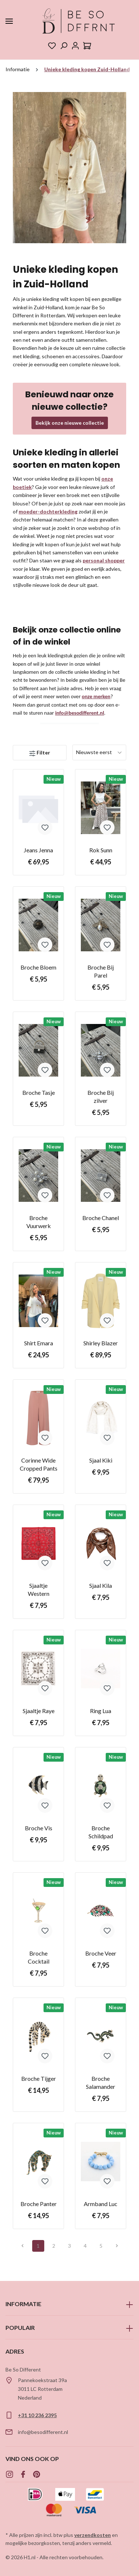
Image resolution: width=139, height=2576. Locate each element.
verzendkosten (92, 2535)
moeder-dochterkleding (48, 511)
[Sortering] (99, 752)
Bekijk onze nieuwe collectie (69, 423)
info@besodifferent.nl (79, 713)
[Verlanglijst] (52, 45)
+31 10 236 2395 (37, 2415)
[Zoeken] (64, 45)
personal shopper (104, 560)
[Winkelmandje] (87, 45)
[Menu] (9, 21)
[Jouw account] (75, 45)
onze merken (96, 696)
